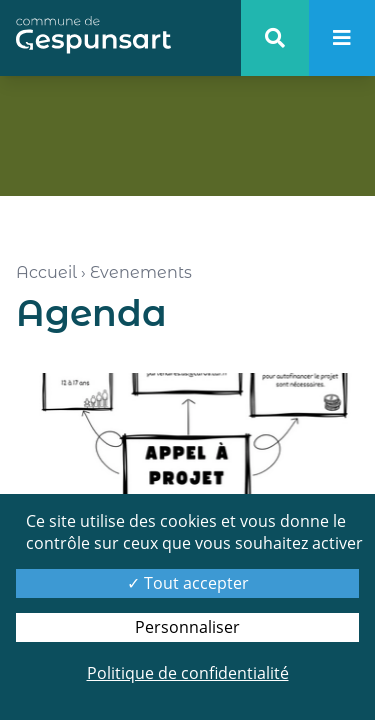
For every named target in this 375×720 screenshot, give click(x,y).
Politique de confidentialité (188, 673)
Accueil (46, 272)
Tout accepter (188, 583)
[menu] (342, 38)
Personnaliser (187, 627)
